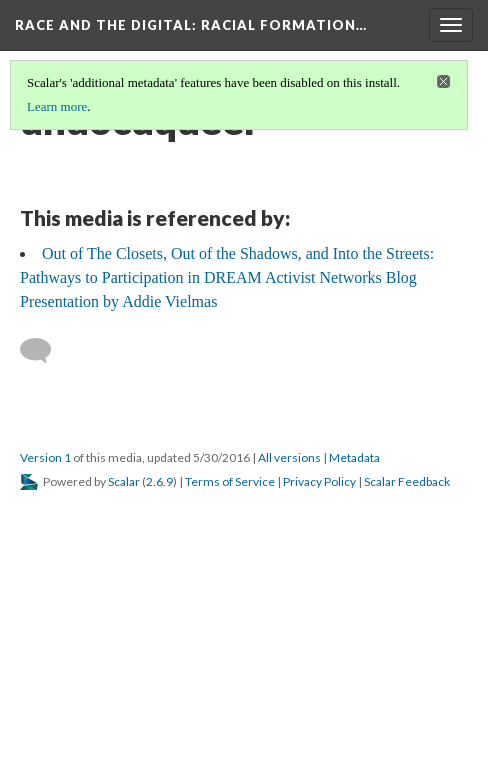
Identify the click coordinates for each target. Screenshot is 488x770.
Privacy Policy (319, 481)
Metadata (354, 457)
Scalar (124, 481)
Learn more (57, 106)
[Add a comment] (44, 351)
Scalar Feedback (407, 481)
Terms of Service (230, 481)
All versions (289, 457)
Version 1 (45, 457)
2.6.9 (159, 481)
